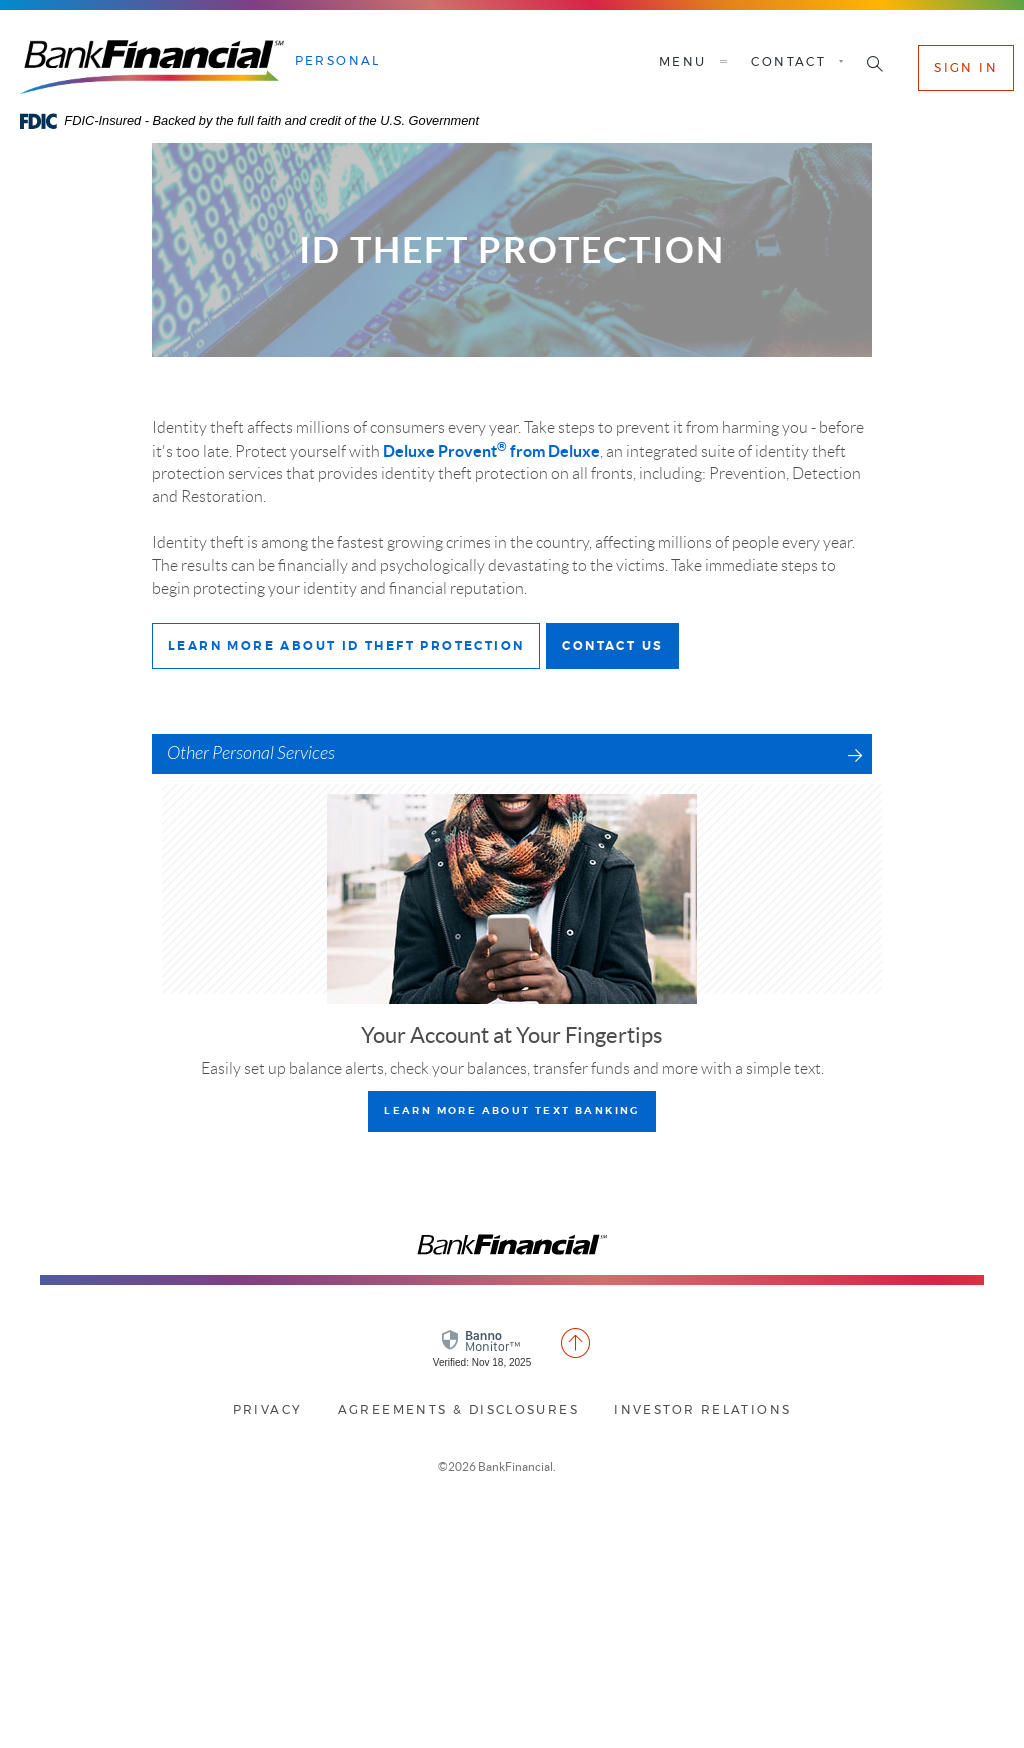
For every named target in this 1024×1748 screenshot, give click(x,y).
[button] (875, 65)
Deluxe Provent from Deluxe (491, 451)
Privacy (268, 1410)
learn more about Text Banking (512, 1111)
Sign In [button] (966, 68)
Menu (695, 62)
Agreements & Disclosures (459, 1410)
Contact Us (620, 652)
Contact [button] (788, 62)
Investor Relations (702, 1410)
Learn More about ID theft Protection (354, 652)
